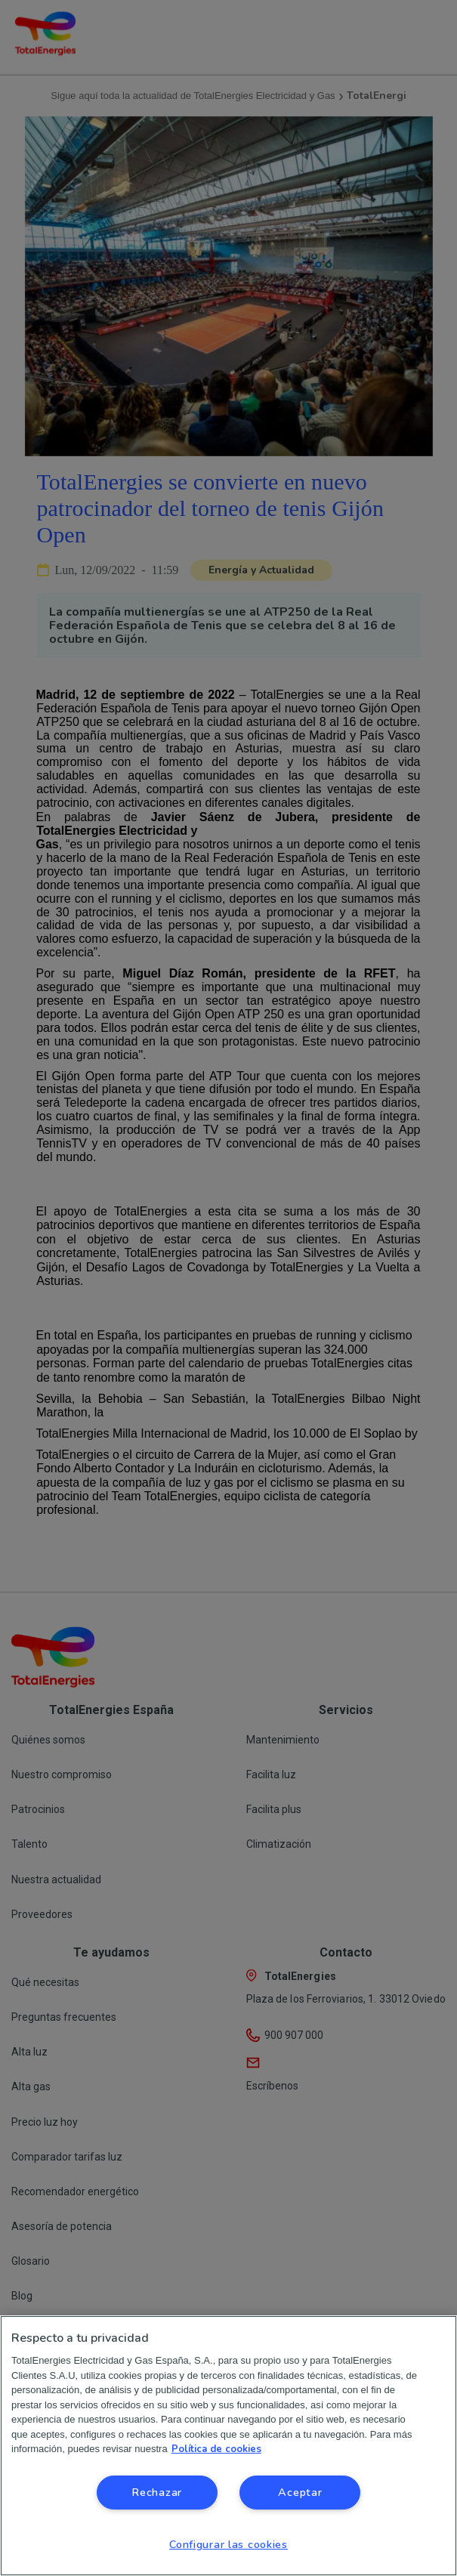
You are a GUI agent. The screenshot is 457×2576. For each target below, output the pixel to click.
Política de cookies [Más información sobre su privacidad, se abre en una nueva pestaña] (216, 2449)
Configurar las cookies (228, 2544)
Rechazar (156, 2492)
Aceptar (300, 2492)
